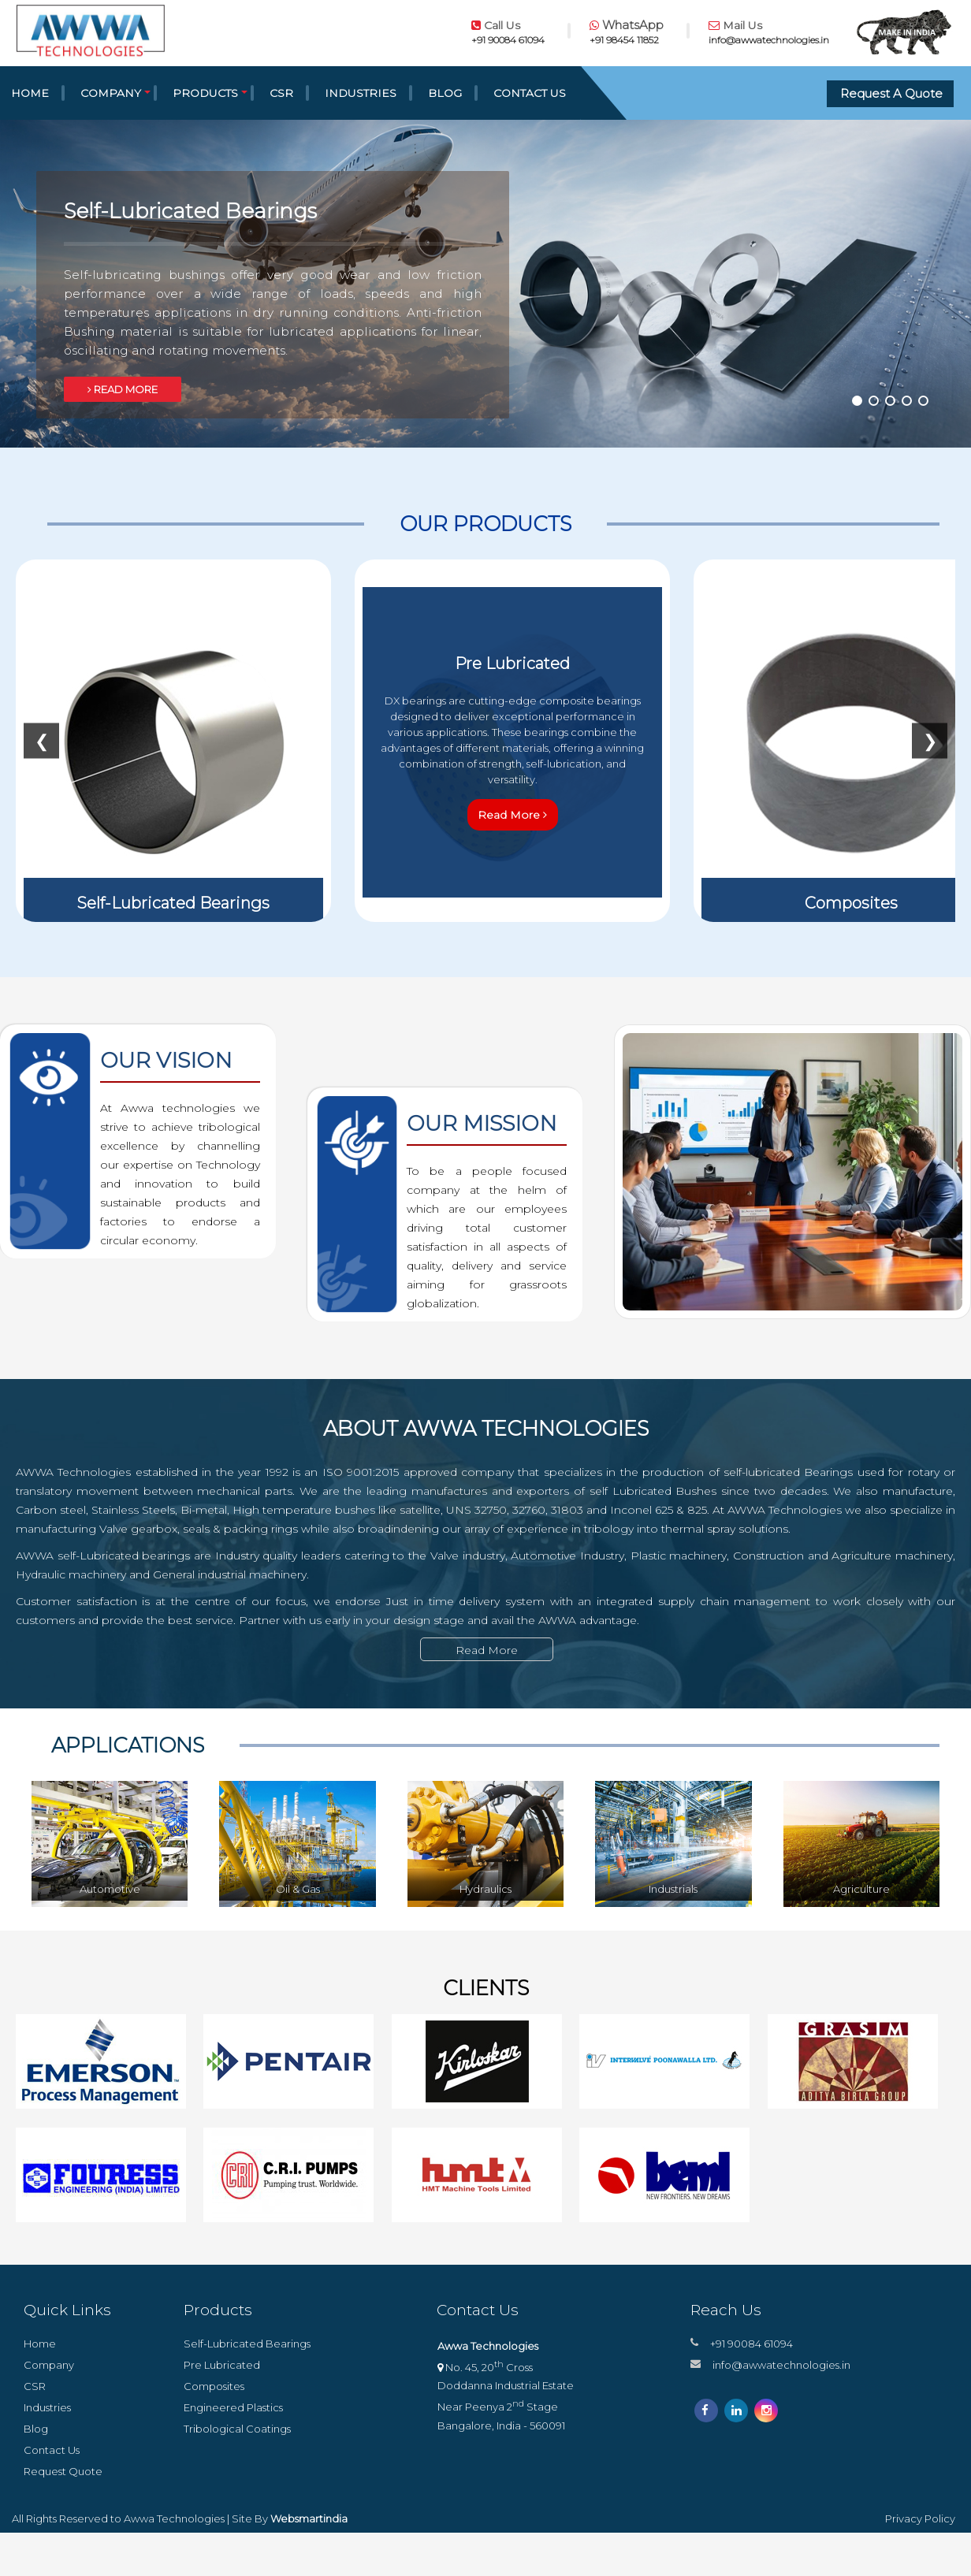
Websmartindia (309, 2518)
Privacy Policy (920, 2518)
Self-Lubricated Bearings (247, 2343)
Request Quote (63, 2471)
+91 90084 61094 (751, 2343)
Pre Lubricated (222, 2364)
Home (40, 2343)
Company (110, 93)
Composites (214, 2386)
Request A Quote (891, 93)
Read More (512, 815)
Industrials (673, 1889)
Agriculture (861, 1889)
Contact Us (529, 93)
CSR (281, 93)
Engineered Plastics (233, 2407)
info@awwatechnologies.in (781, 2364)
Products (205, 93)
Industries (360, 93)
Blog (445, 93)
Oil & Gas (298, 1889)
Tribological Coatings (237, 2428)
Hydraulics (485, 1889)
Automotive (110, 1889)
